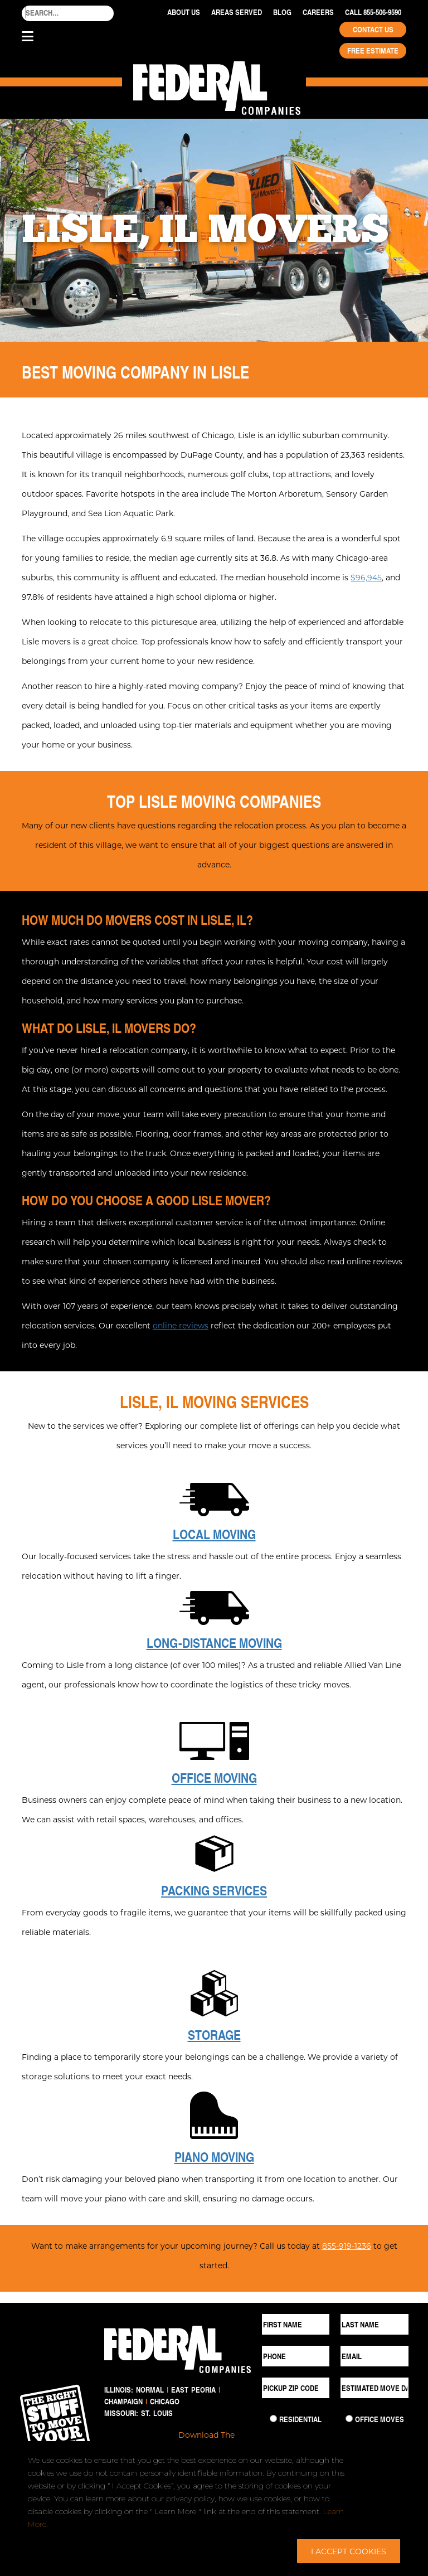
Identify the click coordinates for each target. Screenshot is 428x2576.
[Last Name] (374, 2324)
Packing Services (214, 1890)
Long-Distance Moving (214, 1642)
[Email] (374, 2356)
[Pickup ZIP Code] (296, 2388)
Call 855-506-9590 (373, 12)
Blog (282, 12)
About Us (183, 12)
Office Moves (379, 2419)
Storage (214, 2034)
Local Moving (214, 1534)
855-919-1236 (346, 2245)
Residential (300, 2419)
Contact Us (373, 29)
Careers (318, 12)
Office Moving (214, 1777)
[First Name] (296, 2324)
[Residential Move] (273, 2418)
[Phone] (296, 2356)
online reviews (180, 1325)
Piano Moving (214, 2156)
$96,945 (366, 577)
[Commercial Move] (349, 2418)
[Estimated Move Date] (374, 2388)
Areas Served (236, 12)
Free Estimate (372, 50)
